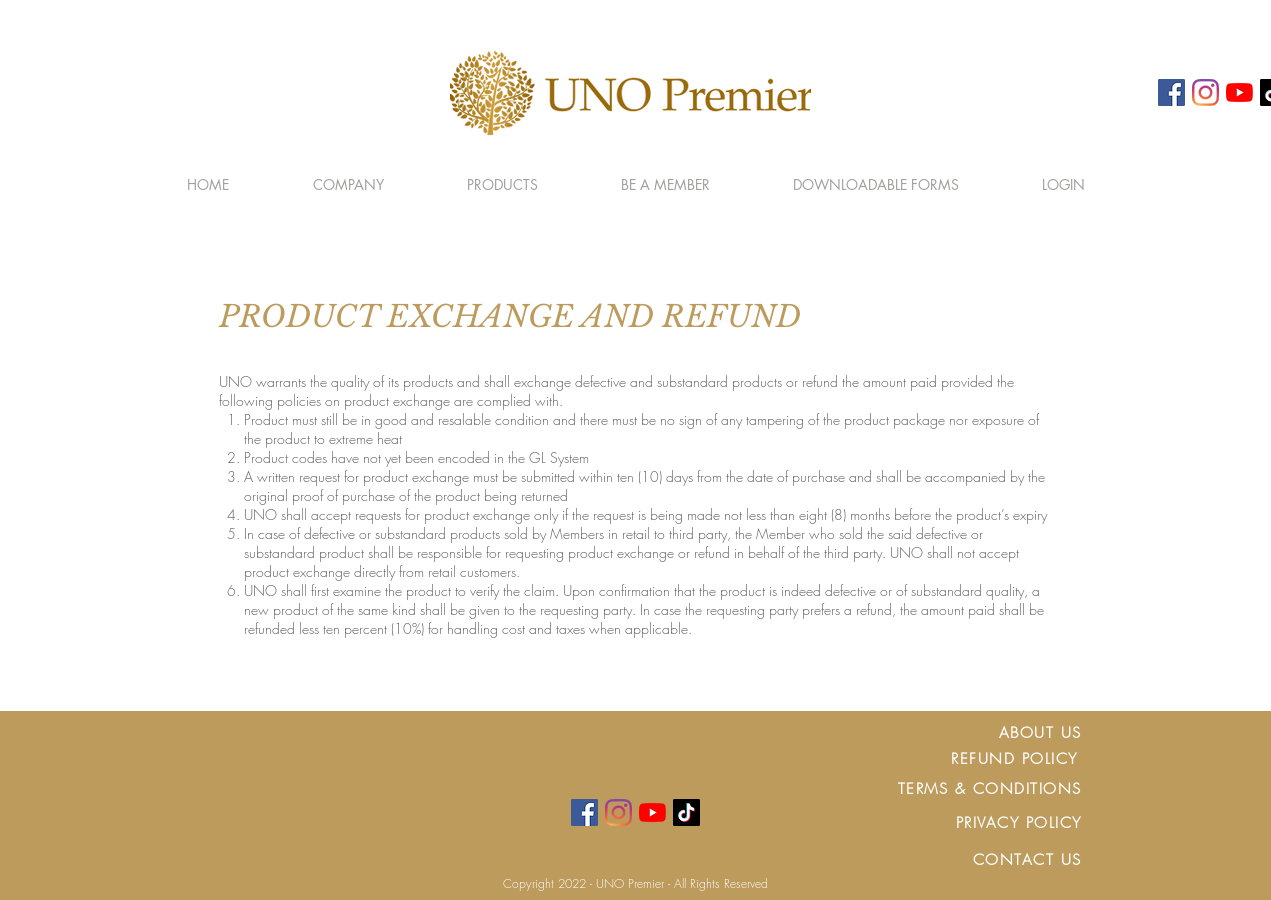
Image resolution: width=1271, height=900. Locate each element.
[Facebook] (1171, 92)
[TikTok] (686, 812)
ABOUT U (1036, 733)
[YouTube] (1239, 92)
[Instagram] (1205, 92)
